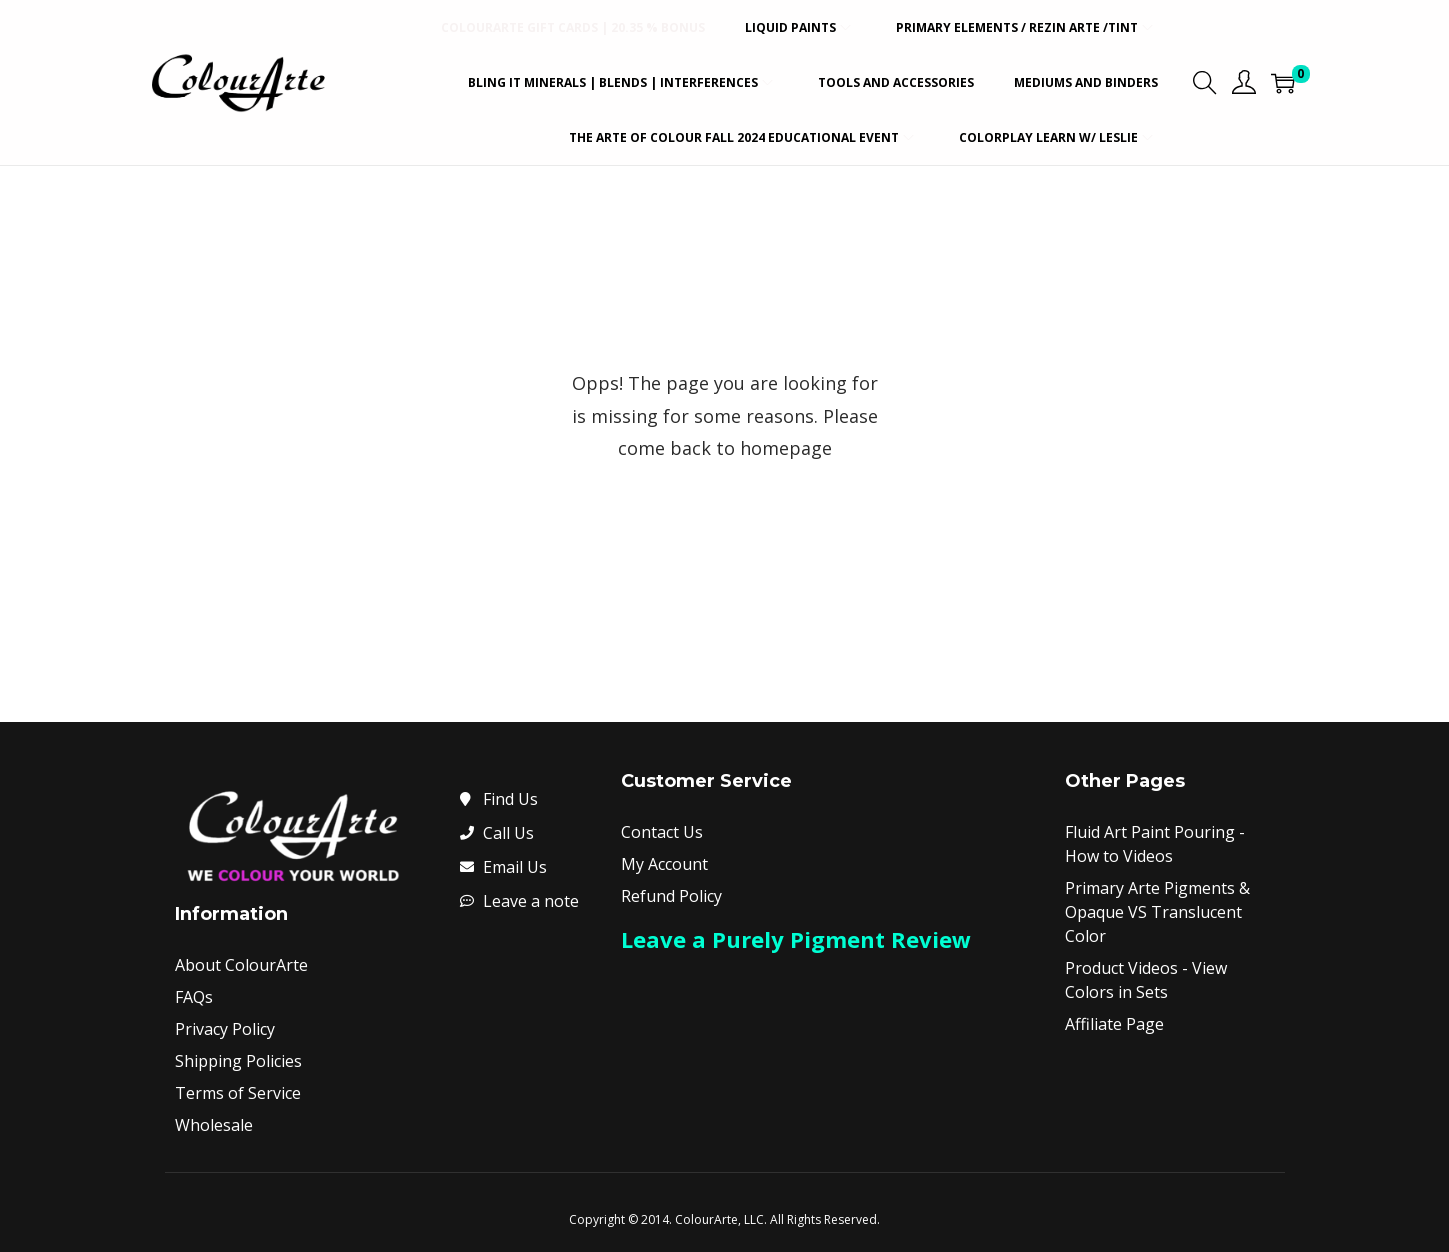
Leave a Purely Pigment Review (796, 939)
